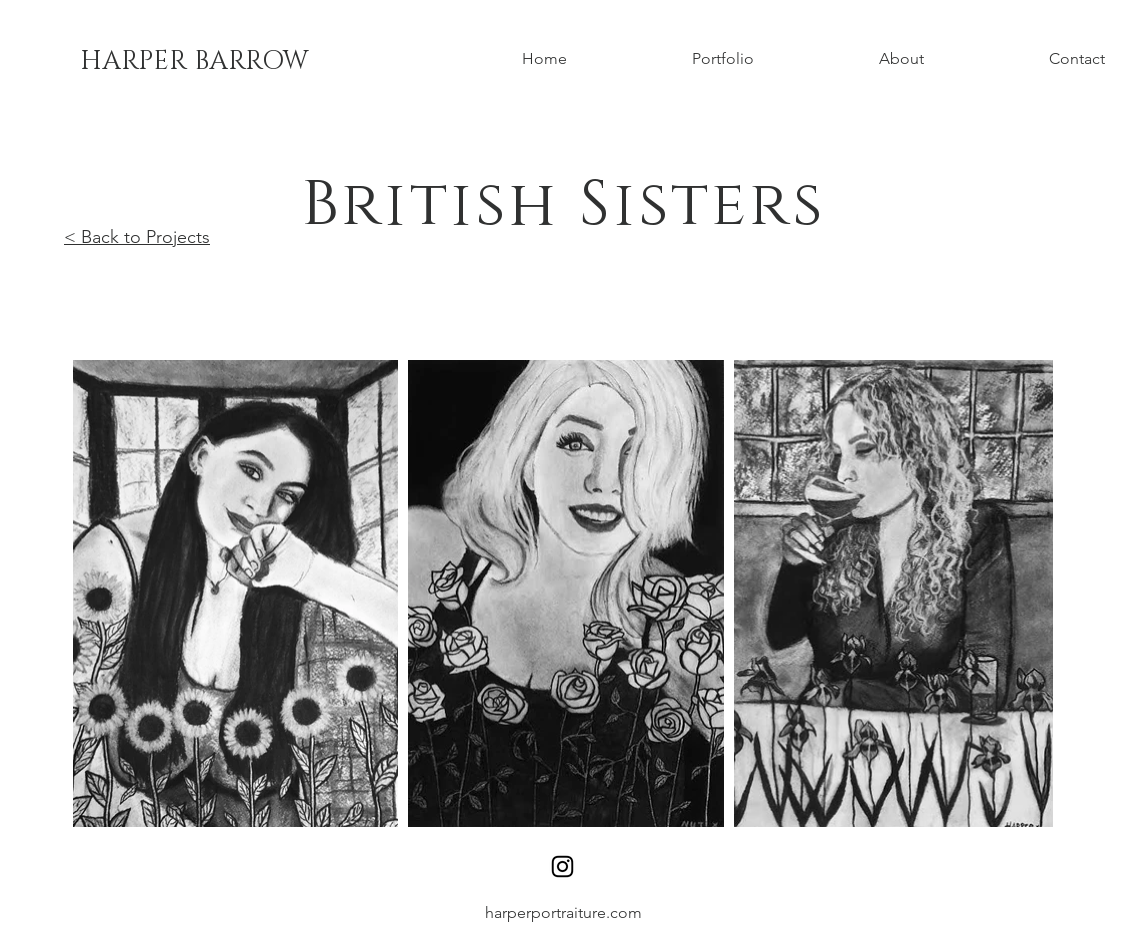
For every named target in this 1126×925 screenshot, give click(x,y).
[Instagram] (562, 866)
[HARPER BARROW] (194, 62)
